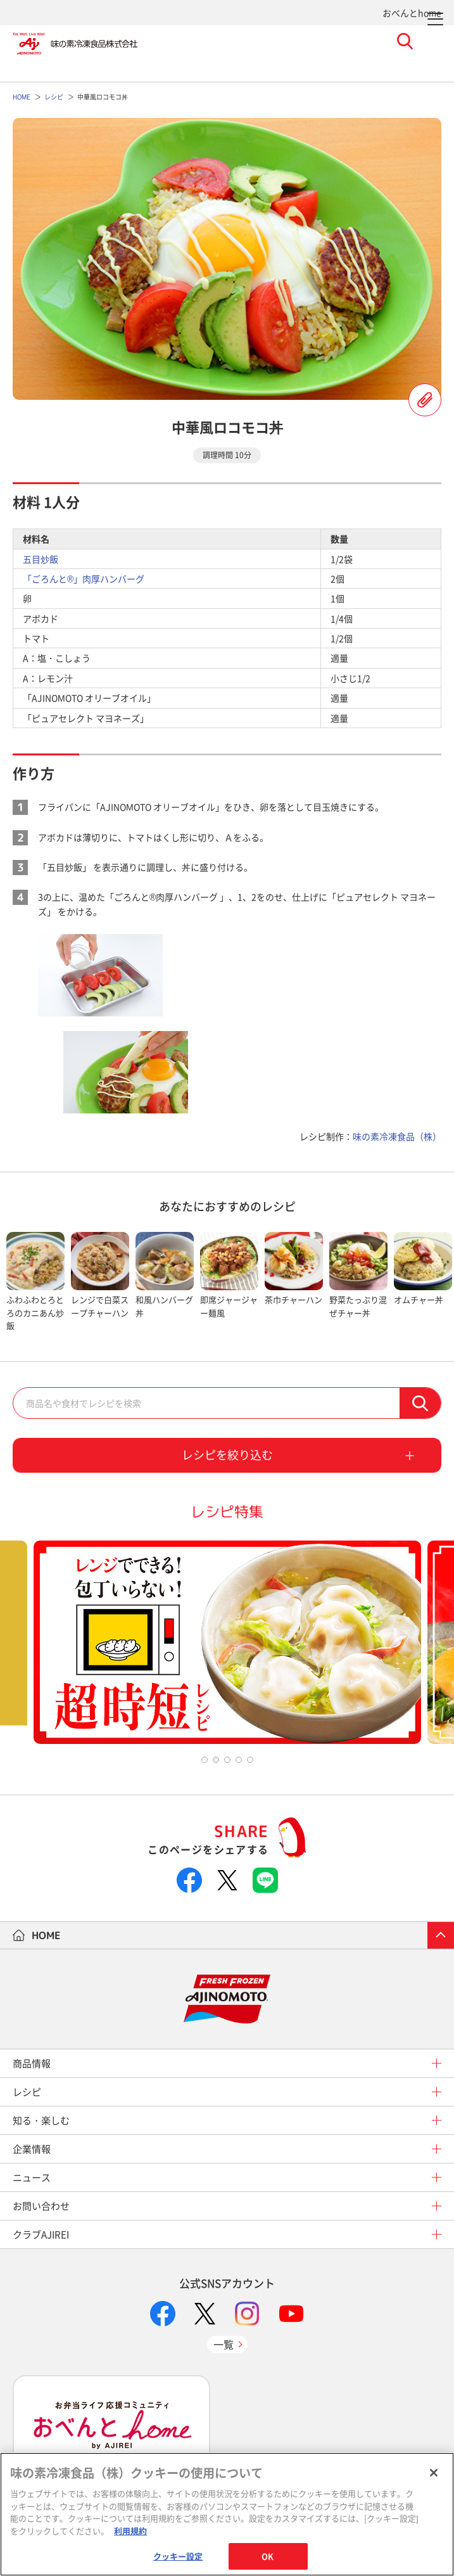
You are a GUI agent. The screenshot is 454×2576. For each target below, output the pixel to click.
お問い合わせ (41, 2206)
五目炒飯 (40, 559)
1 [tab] (204, 1760)
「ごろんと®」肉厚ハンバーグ (83, 578)
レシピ (27, 2092)
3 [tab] (227, 1760)
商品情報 (32, 2063)
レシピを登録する (424, 399)
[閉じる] (434, 2473)
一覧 (223, 2344)
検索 (420, 1403)
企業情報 (32, 2149)
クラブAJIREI (41, 2234)
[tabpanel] (35, 1282)
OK (268, 2556)
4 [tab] (239, 1760)
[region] (227, 2514)
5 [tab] (250, 1760)
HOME (46, 1935)
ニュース (32, 2177)
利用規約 (130, 2531)
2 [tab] (216, 1760)
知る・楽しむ (41, 2120)
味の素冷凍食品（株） (397, 1136)
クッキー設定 (178, 2556)
